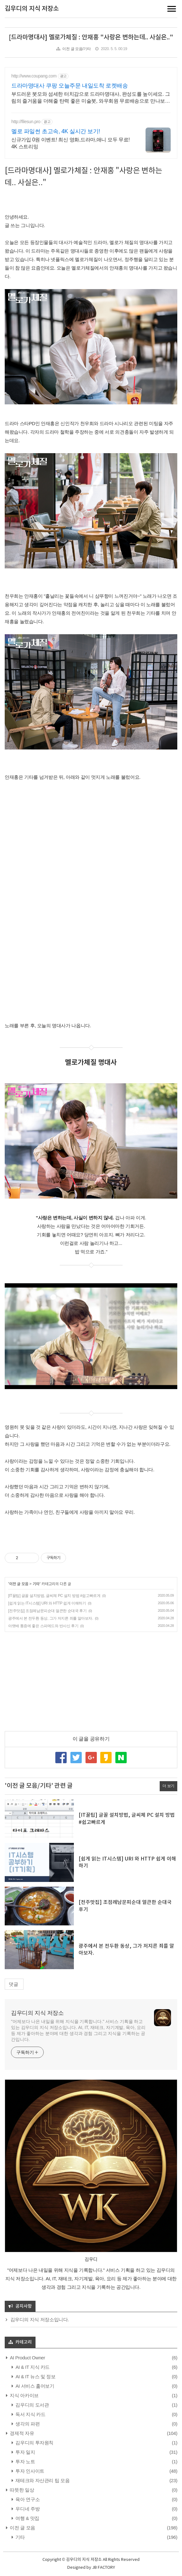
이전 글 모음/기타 (76, 49)
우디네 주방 (27, 2508)
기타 (36, 1584)
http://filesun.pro (25, 121)
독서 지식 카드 (30, 2414)
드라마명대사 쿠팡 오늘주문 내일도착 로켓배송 (69, 86)
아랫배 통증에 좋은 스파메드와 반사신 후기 (43, 1626)
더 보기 (168, 1786)
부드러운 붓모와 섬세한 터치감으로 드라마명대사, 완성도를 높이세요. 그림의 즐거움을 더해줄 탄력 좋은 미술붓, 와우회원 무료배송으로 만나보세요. (90, 98)
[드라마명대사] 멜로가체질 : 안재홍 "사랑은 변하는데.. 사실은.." (91, 37)
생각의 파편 (27, 2423)
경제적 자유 (21, 2433)
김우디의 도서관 (31, 2405)
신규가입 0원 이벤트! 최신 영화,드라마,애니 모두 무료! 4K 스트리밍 (70, 143)
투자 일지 (24, 2452)
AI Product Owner (27, 2357)
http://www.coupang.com (34, 75)
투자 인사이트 (29, 2471)
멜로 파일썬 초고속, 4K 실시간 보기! (55, 131)
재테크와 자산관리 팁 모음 (42, 2480)
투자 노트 (24, 2461)
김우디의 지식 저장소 (32, 9)
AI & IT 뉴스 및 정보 (35, 2376)
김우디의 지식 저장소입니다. (39, 2319)
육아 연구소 (27, 2499)
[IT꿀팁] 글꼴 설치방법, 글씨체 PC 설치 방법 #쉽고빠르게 (54, 1595)
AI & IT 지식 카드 (32, 2367)
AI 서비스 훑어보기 (34, 2386)
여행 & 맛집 (26, 2518)
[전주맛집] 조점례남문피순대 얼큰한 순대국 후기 (47, 1611)
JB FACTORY (103, 2567)
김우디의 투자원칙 (33, 2442)
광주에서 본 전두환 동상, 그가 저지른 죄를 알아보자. (50, 1618)
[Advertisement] (91, 1681)
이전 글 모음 (18, 1584)
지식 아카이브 (24, 2395)
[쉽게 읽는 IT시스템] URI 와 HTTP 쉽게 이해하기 (47, 1603)
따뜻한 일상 (21, 2490)
